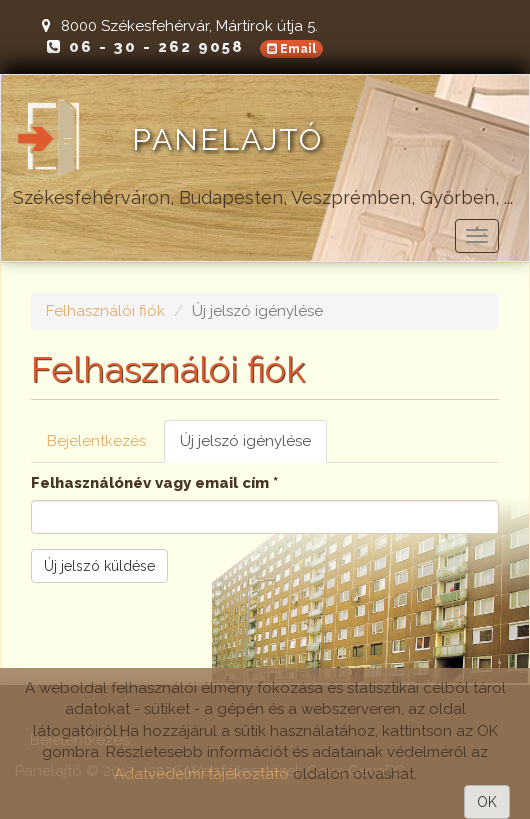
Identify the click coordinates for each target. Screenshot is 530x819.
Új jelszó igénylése (253, 447)
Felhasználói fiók (105, 311)
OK (487, 802)
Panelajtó (227, 139)
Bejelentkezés (96, 441)
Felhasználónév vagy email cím (154, 483)
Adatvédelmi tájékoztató (201, 774)
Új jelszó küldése (99, 566)
